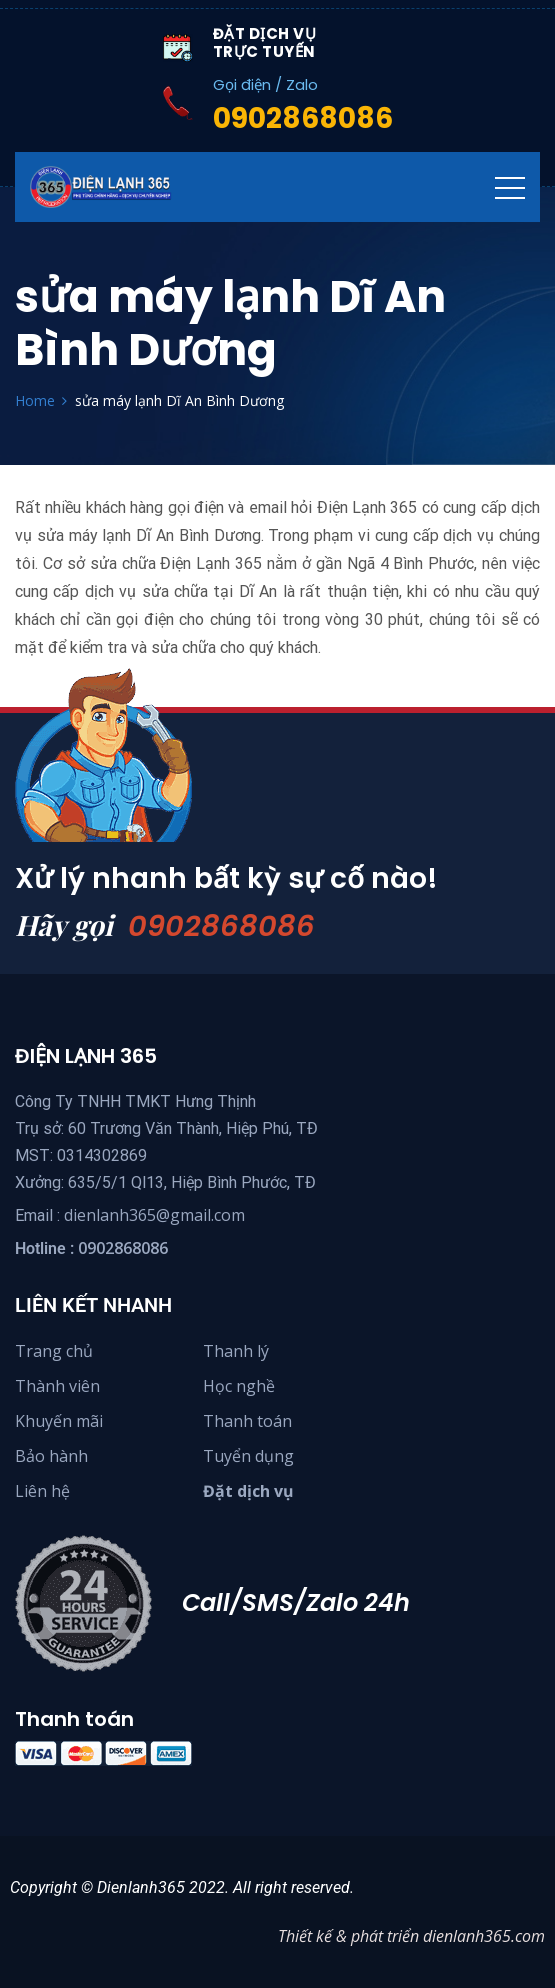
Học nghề (239, 1386)
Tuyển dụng (248, 1456)
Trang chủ (54, 1351)
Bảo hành (51, 1456)
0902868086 (222, 926)
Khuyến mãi (59, 1421)
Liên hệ (42, 1491)
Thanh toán (247, 1421)
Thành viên (57, 1386)
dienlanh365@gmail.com (154, 1215)
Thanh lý (236, 1351)
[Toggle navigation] (510, 187)
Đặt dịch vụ (248, 1491)
